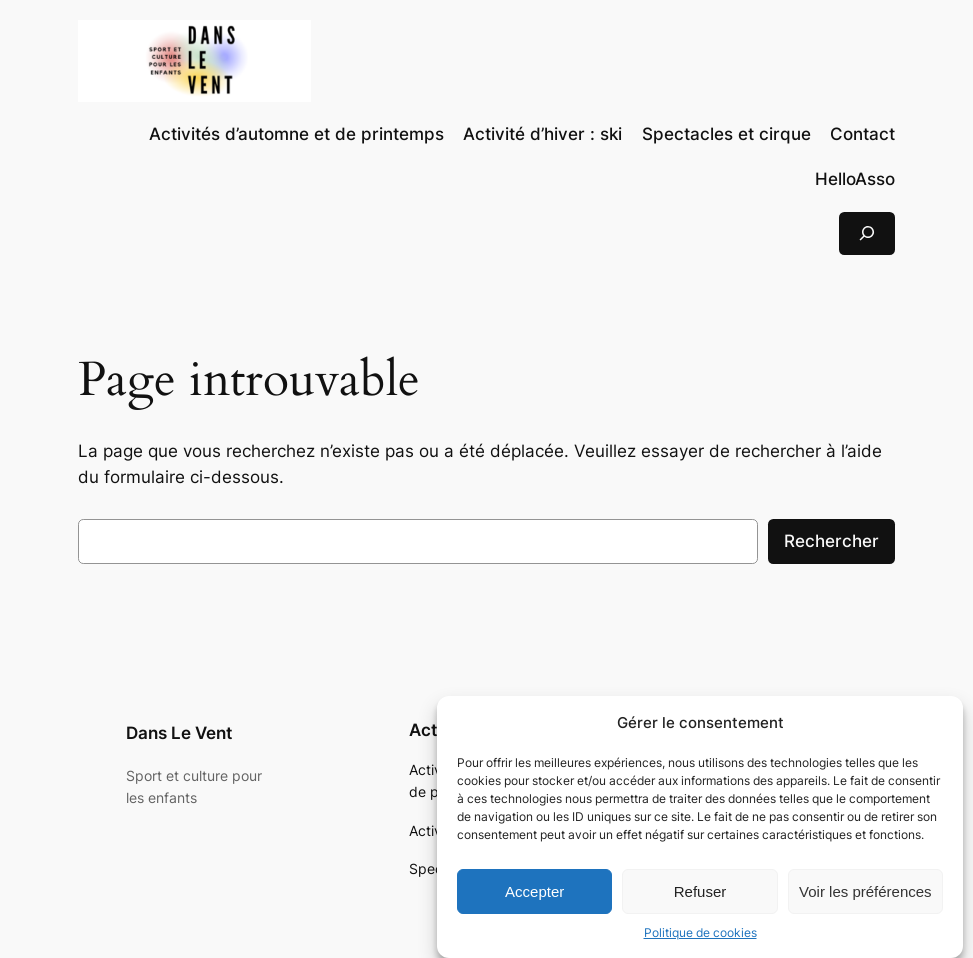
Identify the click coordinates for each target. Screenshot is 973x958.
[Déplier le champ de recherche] (867, 233)
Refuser (700, 897)
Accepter (534, 897)
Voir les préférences (865, 897)
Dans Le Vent (179, 733)
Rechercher (831, 541)
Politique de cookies (700, 939)
